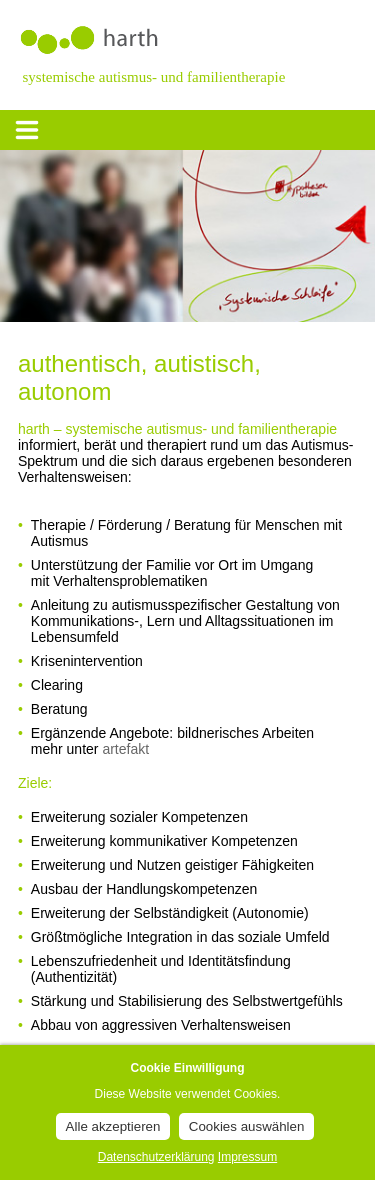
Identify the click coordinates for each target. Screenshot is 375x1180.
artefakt (125, 749)
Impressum (247, 1157)
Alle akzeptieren (113, 1126)
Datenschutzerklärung (156, 1157)
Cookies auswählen (247, 1126)
